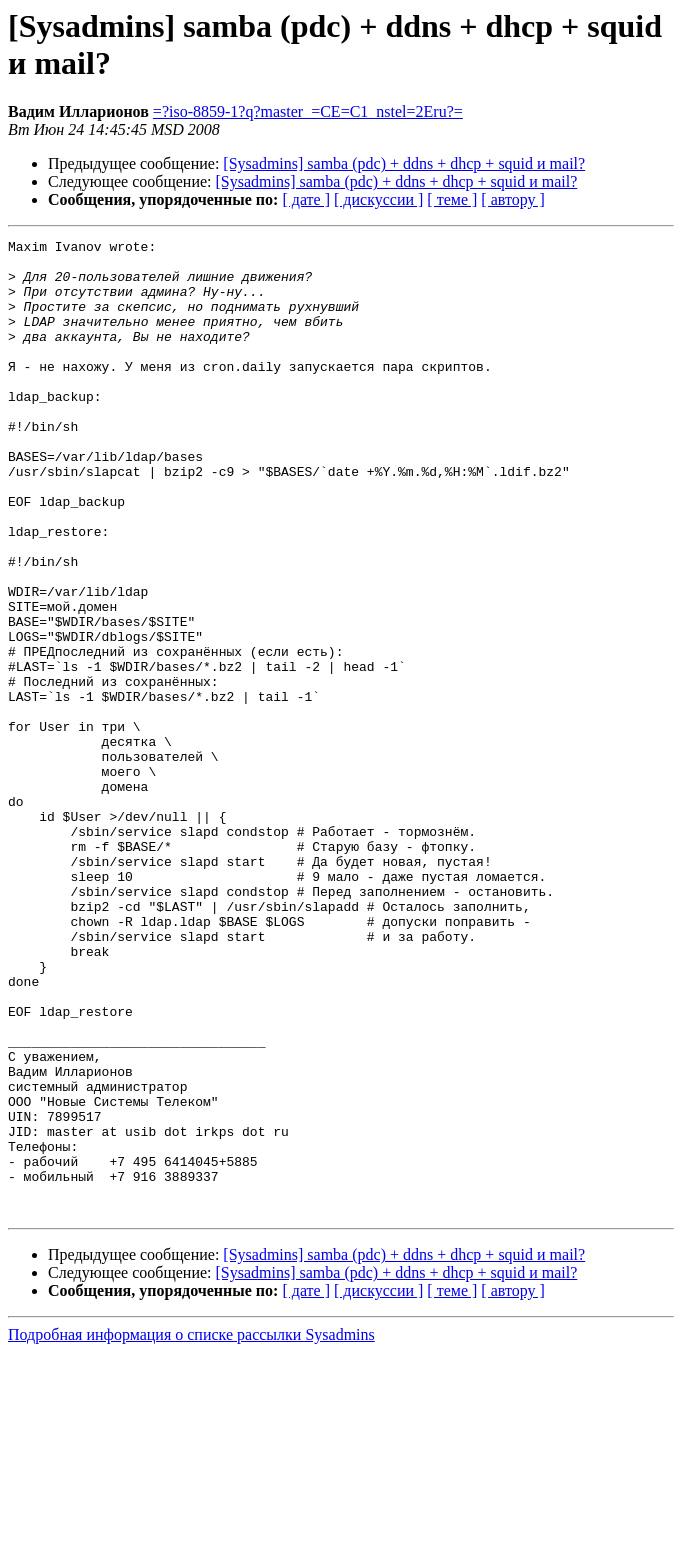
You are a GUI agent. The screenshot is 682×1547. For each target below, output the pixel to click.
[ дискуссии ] (378, 199)
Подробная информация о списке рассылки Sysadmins (191, 1529)
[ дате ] (306, 199)
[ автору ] (512, 199)
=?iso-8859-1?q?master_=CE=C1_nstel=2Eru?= (308, 111)
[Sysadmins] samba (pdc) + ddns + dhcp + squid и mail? (404, 163)
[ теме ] (452, 199)
